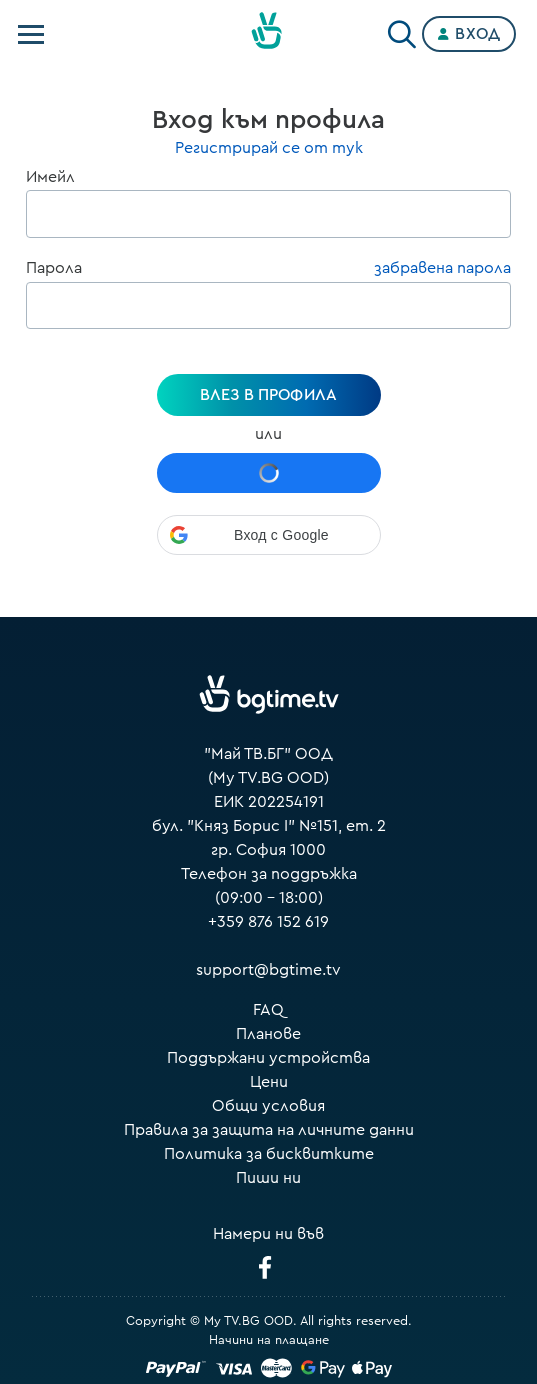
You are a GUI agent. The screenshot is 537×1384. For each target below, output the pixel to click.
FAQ (268, 1010)
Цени (269, 1082)
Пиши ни (268, 1178)
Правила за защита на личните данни (269, 1130)
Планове (268, 1034)
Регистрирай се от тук (269, 148)
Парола (54, 268)
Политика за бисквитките (269, 1154)
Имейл (50, 177)
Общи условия (268, 1106)
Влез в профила (268, 395)
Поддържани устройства (268, 1058)
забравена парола (442, 268)
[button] (269, 535)
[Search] (402, 30)
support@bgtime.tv (268, 970)
